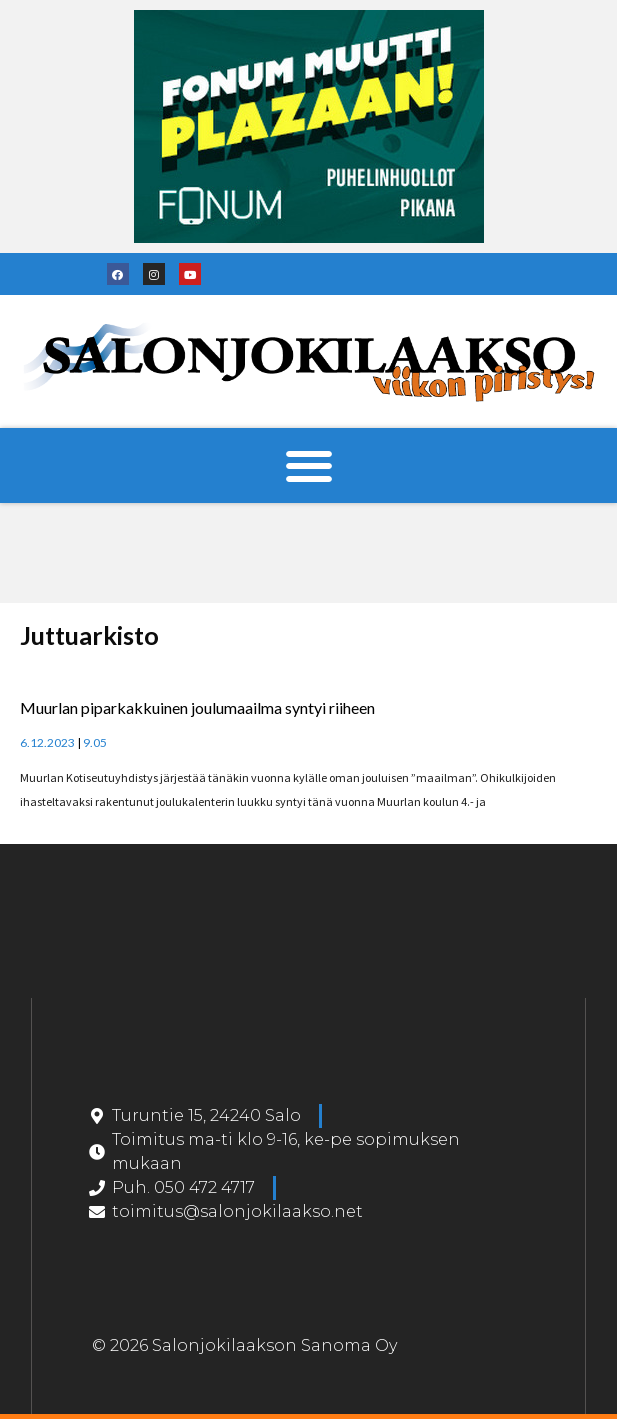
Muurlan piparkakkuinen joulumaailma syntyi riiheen (197, 707)
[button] (308, 465)
